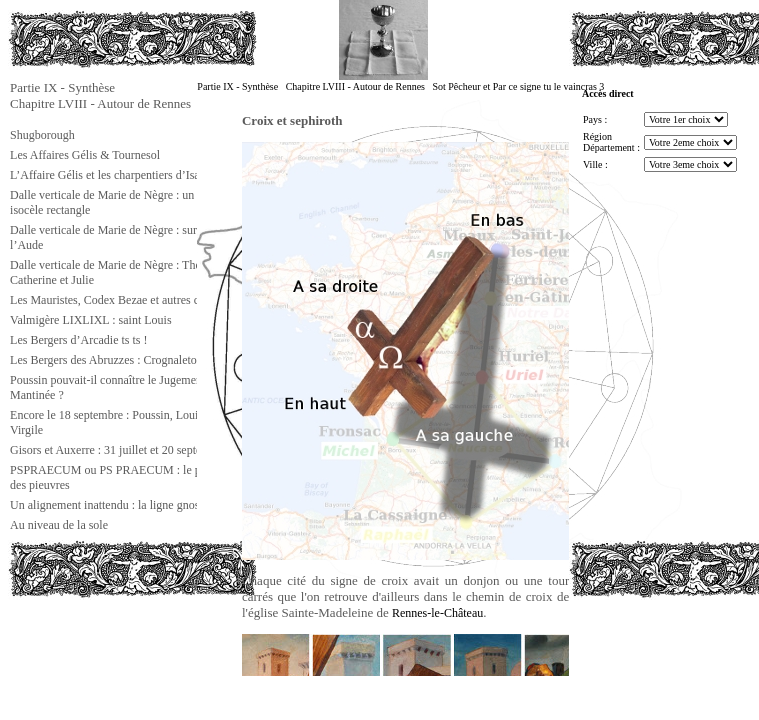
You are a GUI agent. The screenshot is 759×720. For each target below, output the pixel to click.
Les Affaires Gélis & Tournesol (85, 155)
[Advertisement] (108, 644)
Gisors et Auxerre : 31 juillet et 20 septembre (118, 450)
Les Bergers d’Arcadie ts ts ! (78, 340)
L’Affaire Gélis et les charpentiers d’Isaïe (109, 175)
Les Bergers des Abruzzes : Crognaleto (103, 360)
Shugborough (42, 135)
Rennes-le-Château (437, 613)
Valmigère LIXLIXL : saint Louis (91, 320)
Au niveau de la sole (59, 525)
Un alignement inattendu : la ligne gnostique (116, 505)
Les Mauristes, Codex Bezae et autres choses (118, 300)
